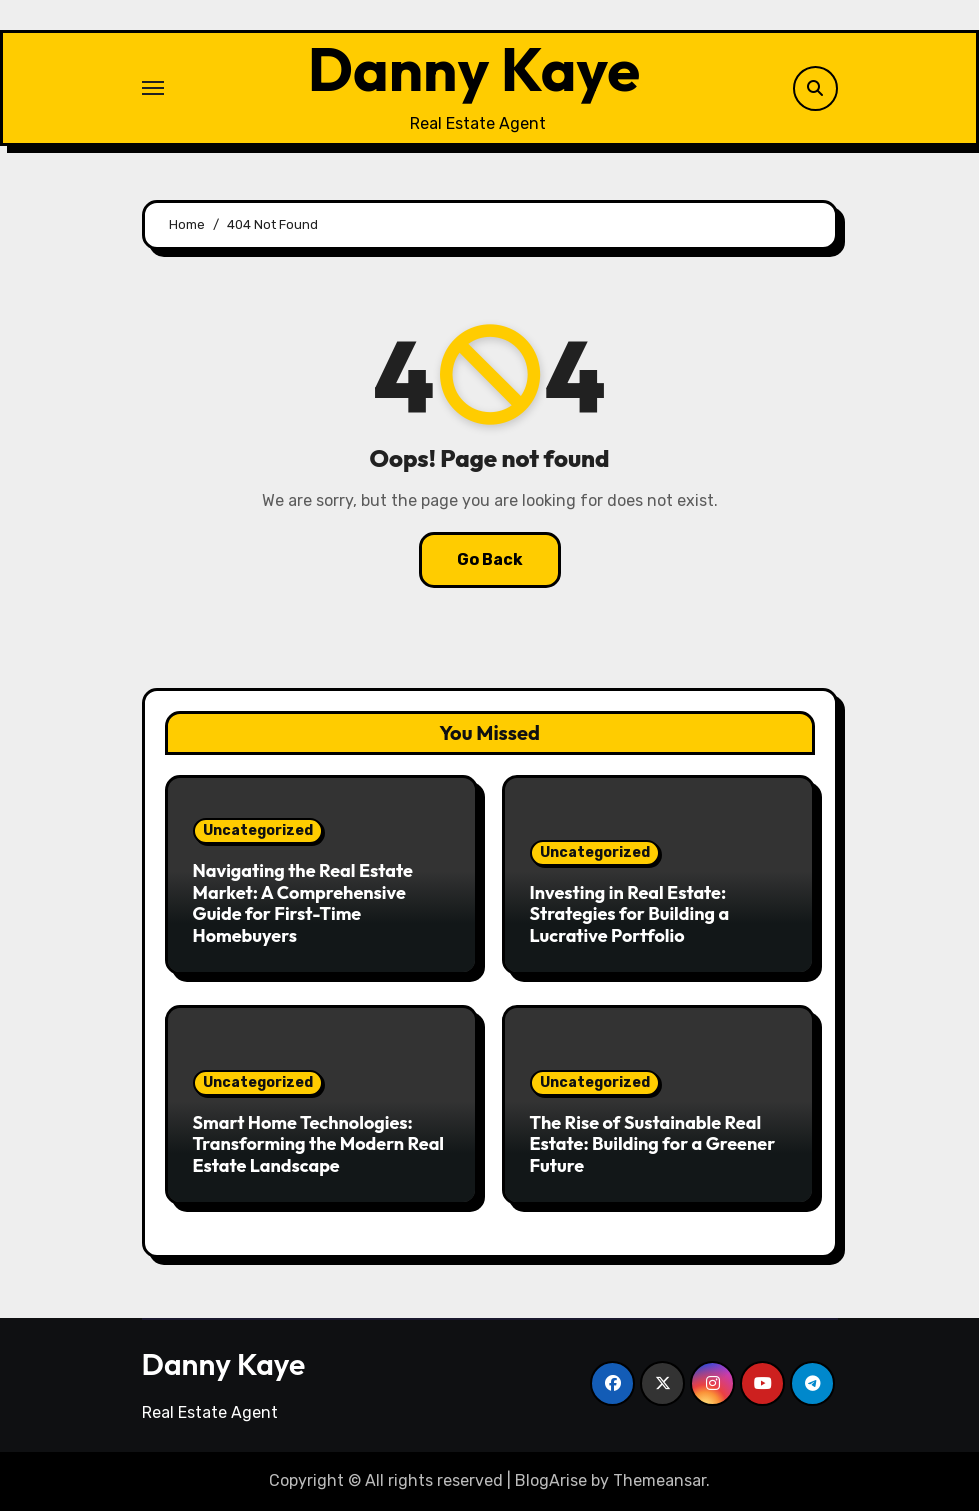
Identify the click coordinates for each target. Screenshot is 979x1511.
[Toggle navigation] (153, 88)
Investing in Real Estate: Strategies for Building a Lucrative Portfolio (630, 914)
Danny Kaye (474, 69)
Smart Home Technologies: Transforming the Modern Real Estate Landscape (319, 1144)
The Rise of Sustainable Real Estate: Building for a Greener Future (653, 1144)
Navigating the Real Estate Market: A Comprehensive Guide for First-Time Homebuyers (303, 903)
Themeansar (659, 1480)
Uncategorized (258, 830)
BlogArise (551, 1480)
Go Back (490, 559)
